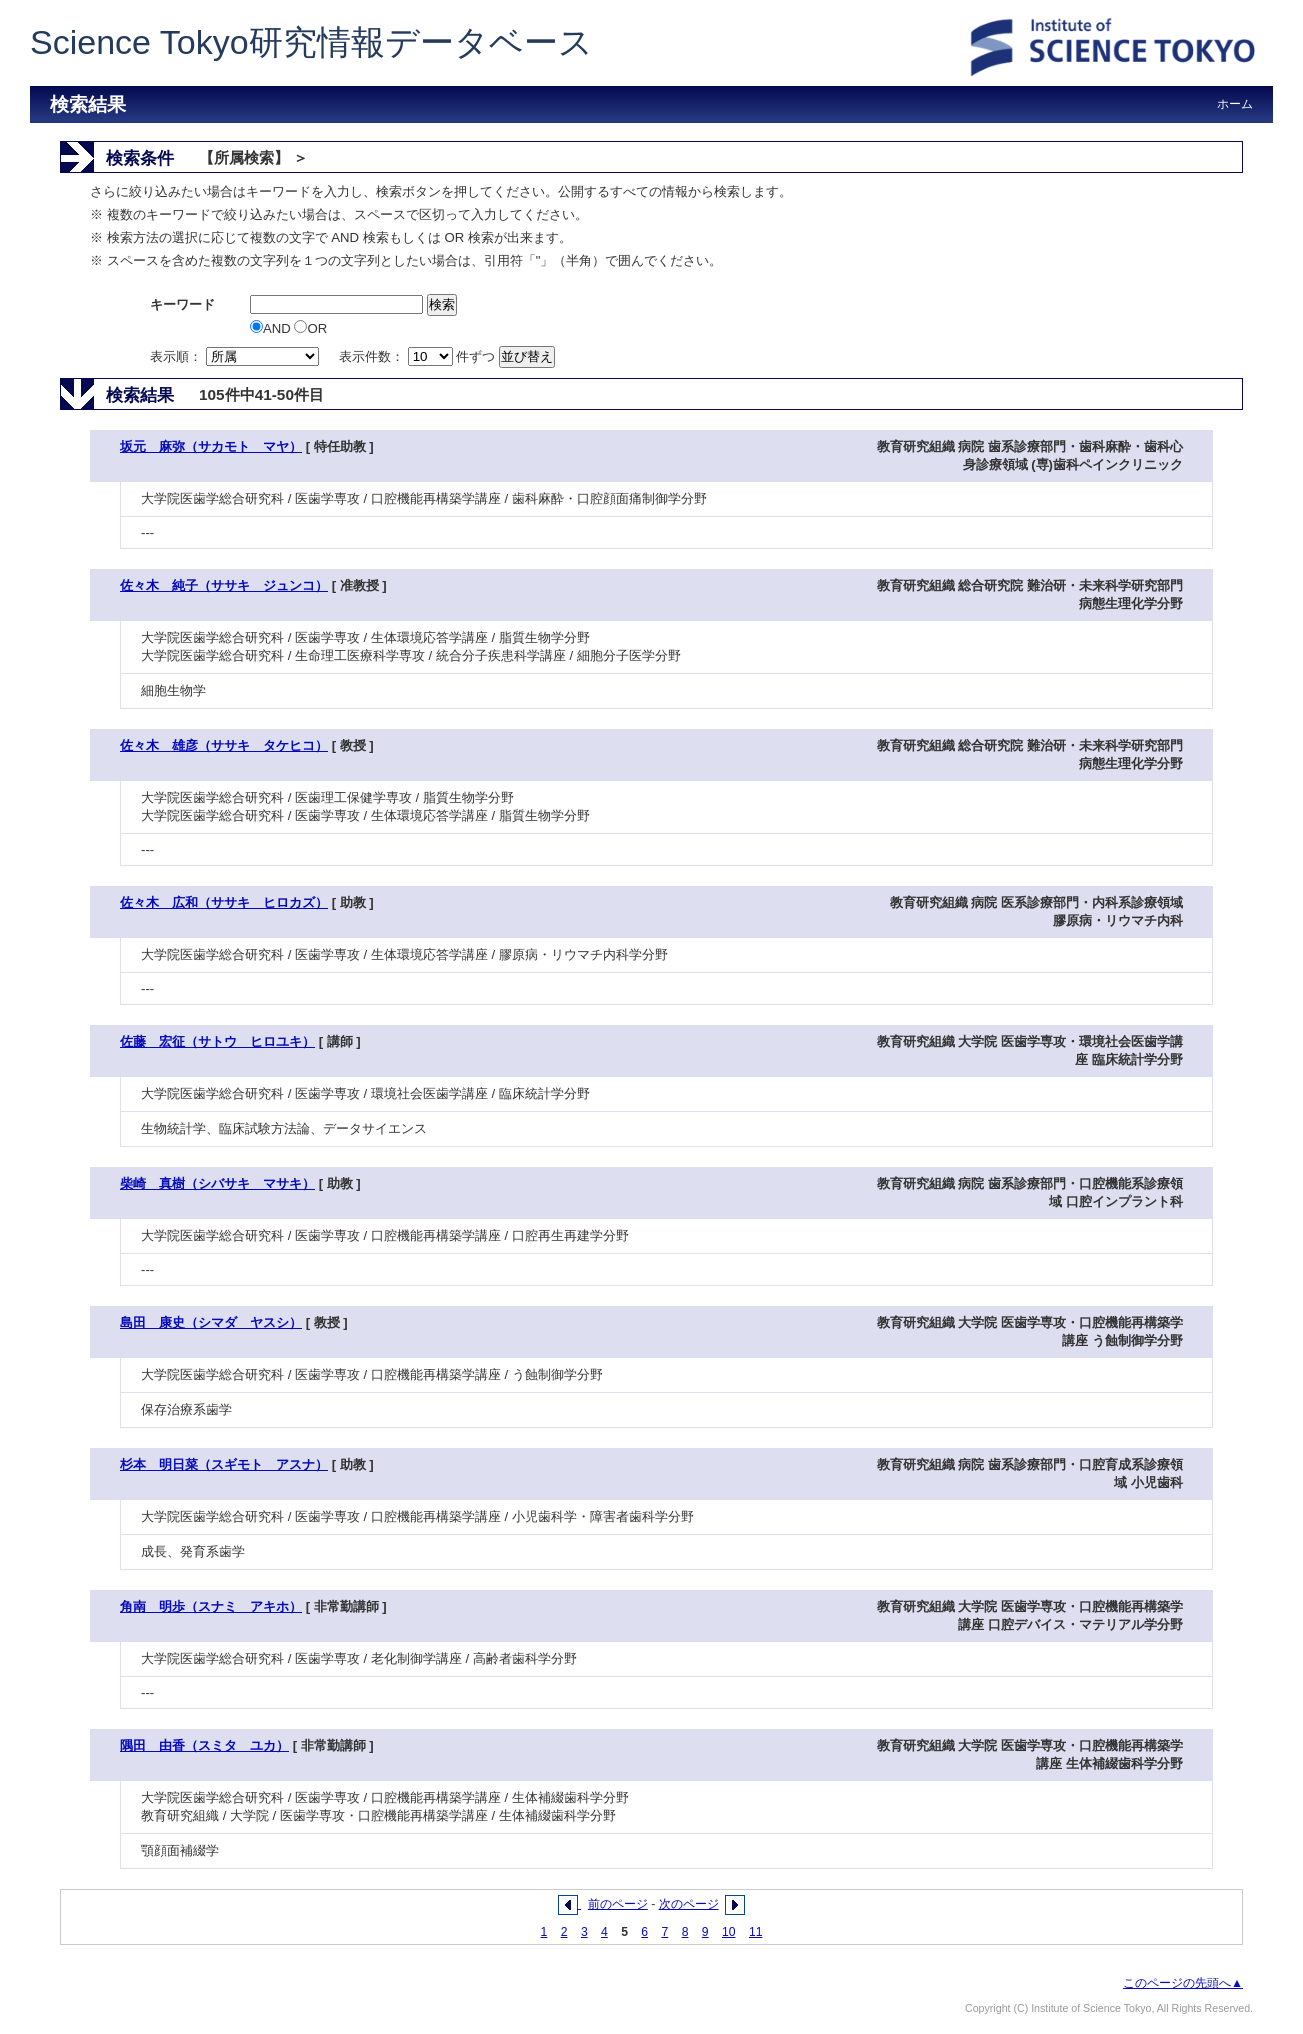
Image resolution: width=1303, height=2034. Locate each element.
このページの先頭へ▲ (1183, 1983)
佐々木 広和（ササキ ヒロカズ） (224, 902)
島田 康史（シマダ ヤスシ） (211, 1322)
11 (756, 1932)
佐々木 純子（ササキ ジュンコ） (224, 585)
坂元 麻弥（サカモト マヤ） (211, 446)
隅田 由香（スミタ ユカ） (204, 1745)
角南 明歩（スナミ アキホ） (211, 1606)
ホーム (1235, 104)
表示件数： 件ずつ (419, 356)
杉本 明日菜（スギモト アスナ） (224, 1464)
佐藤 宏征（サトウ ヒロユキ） (217, 1041)
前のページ (618, 1904)
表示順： (236, 356)
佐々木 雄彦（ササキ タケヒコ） (224, 745)
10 (729, 1932)
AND (272, 328)
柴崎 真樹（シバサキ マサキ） (217, 1183)
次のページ (689, 1904)
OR (310, 328)
